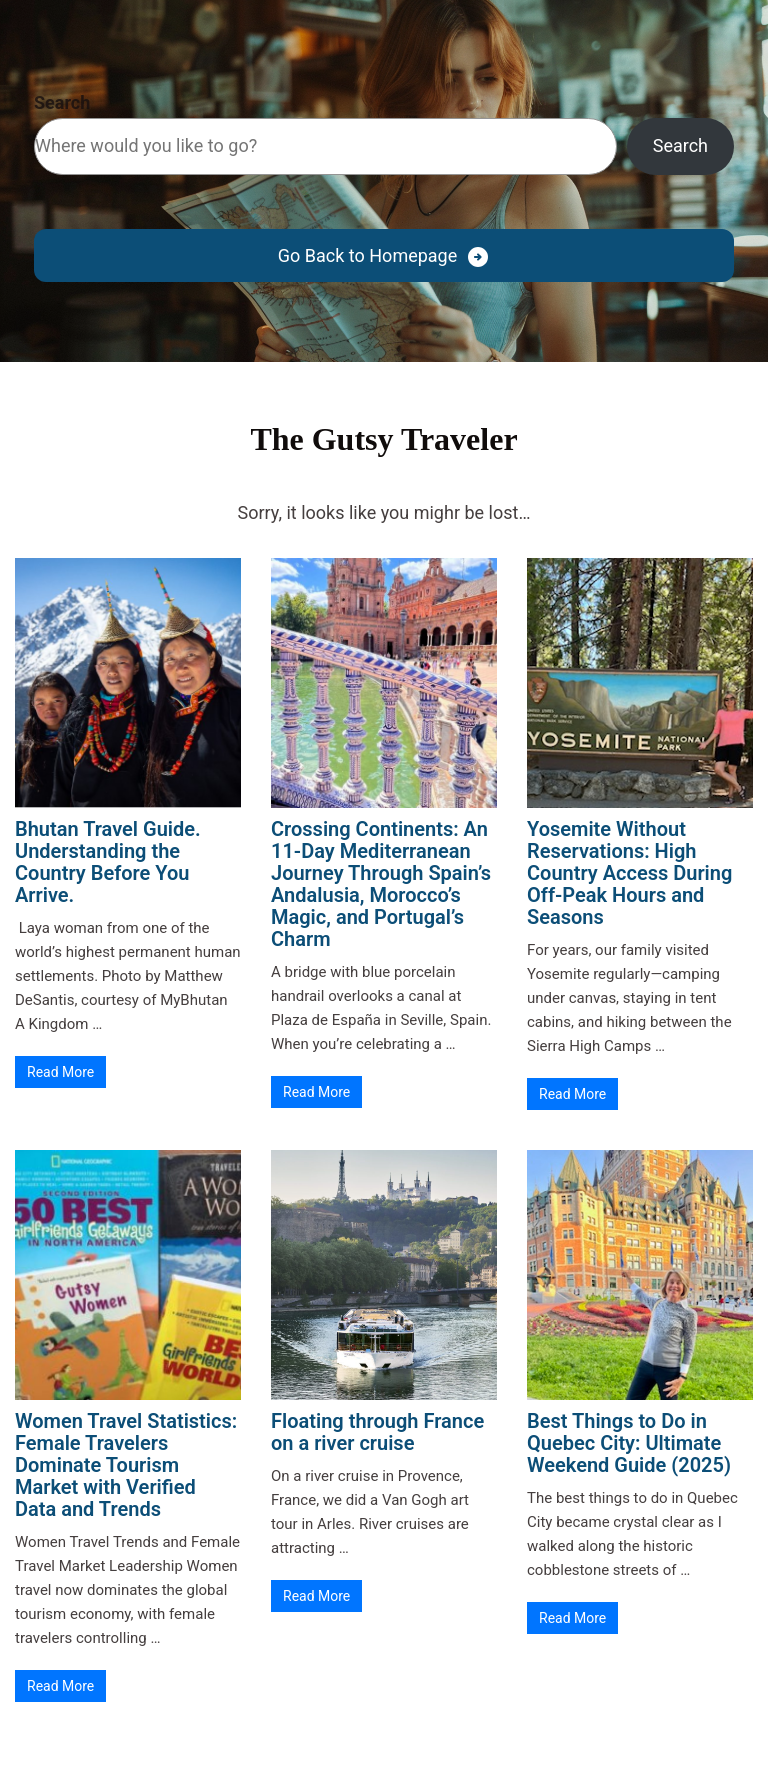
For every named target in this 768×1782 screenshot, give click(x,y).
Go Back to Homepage (367, 255)
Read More (60, 1072)
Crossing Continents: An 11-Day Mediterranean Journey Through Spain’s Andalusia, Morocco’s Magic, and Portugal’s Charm (381, 884)
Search (62, 102)
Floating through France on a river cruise (377, 1432)
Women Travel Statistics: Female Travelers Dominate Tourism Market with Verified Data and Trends (126, 1465)
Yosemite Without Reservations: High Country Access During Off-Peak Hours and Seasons (629, 873)
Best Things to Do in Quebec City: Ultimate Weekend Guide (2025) (629, 1443)
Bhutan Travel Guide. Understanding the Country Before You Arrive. (108, 862)
